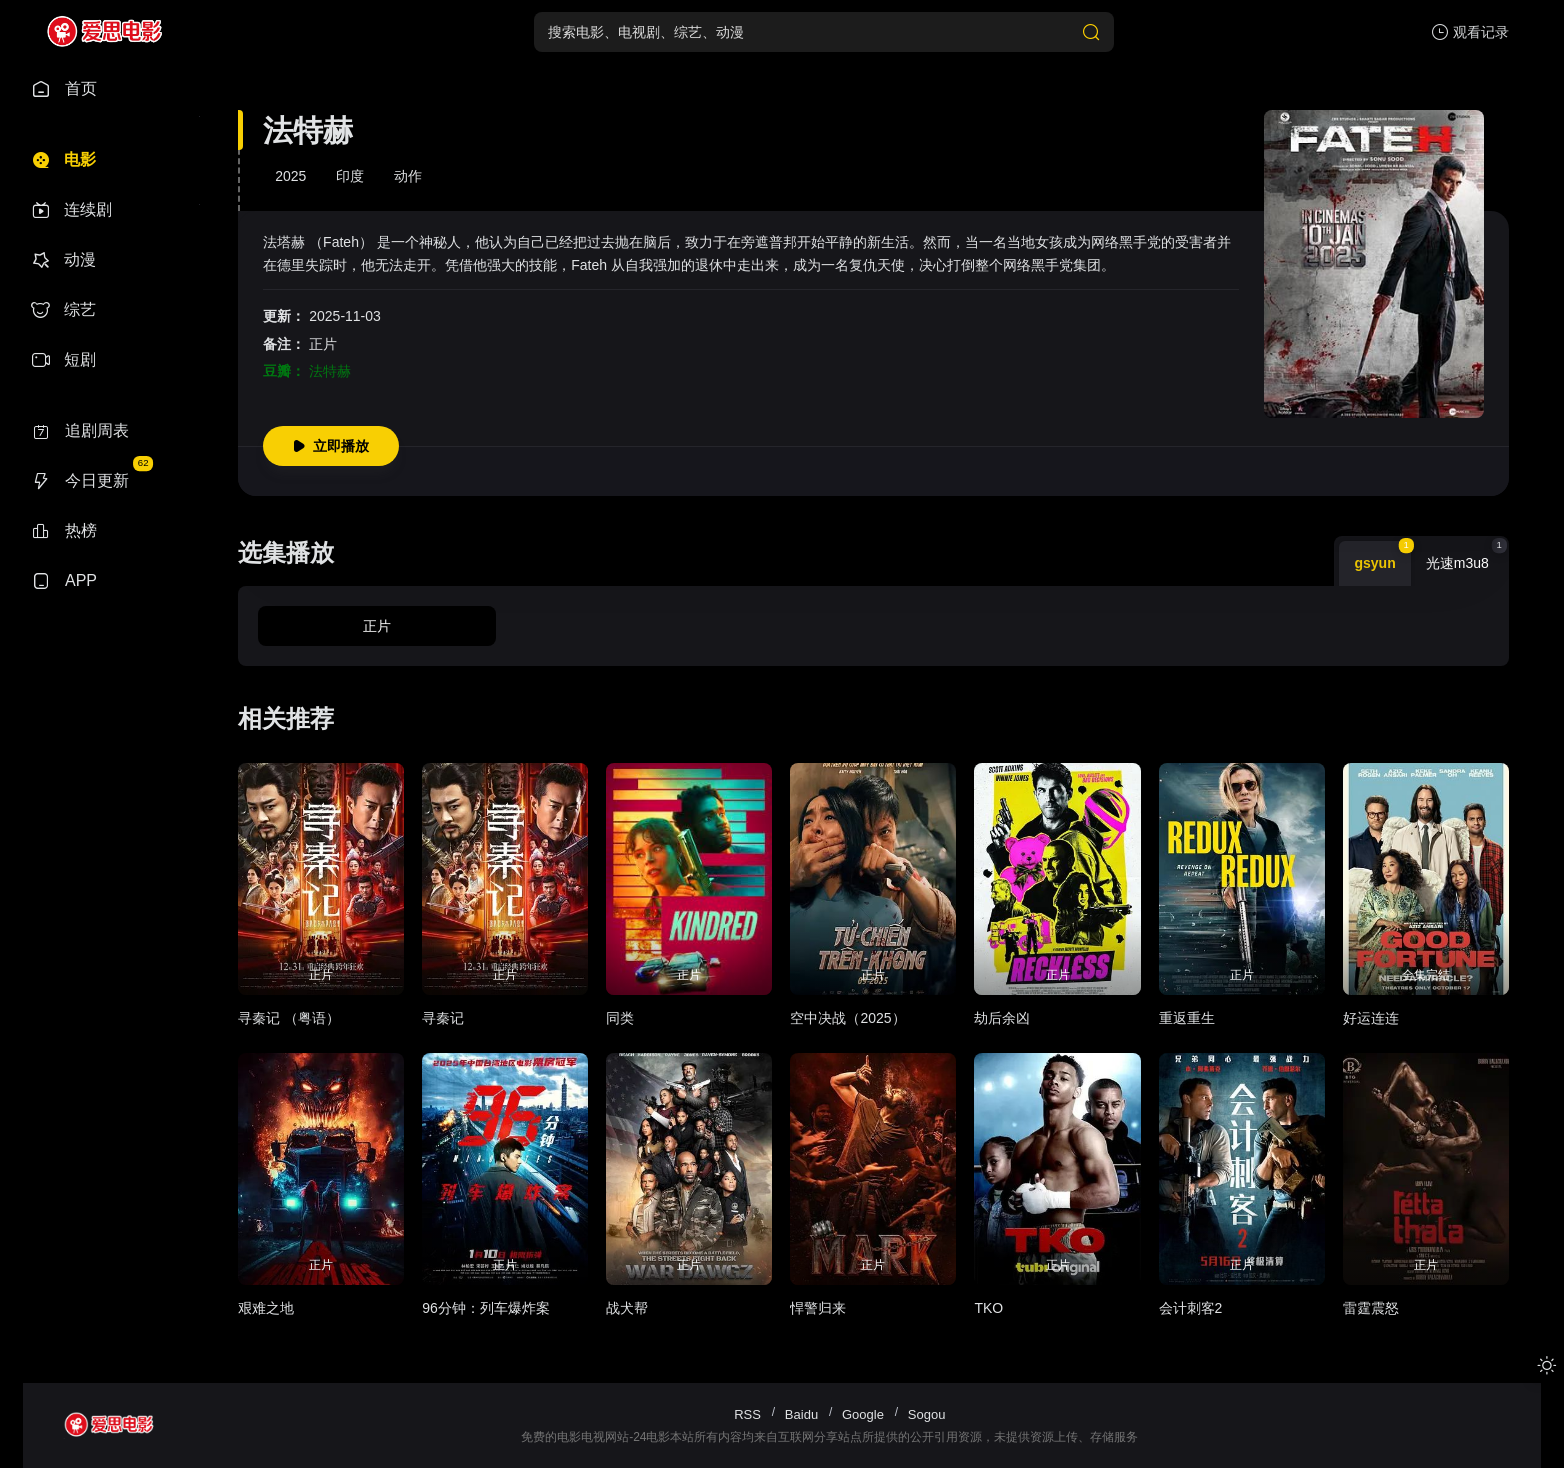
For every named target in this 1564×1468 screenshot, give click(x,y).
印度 (350, 176)
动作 (408, 176)
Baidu (801, 1414)
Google (863, 1414)
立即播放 (331, 446)
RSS (747, 1414)
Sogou (927, 1414)
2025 (290, 176)
